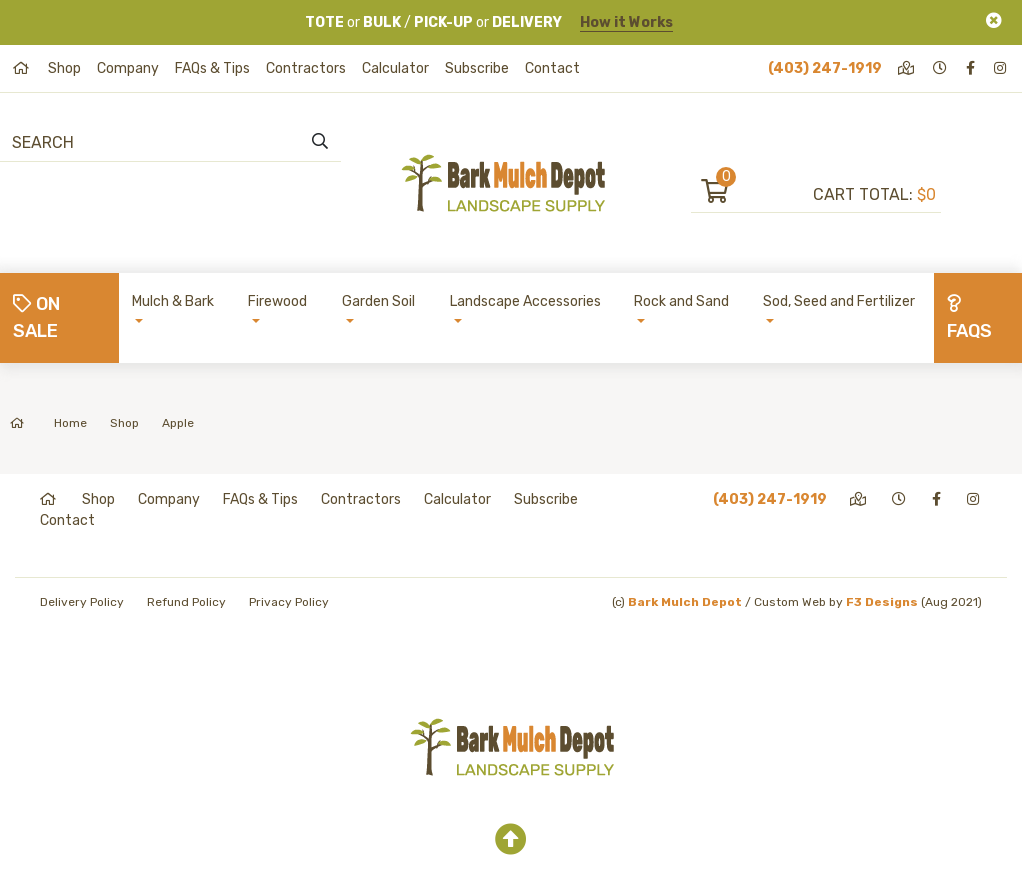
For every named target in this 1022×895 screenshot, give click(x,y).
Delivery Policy (82, 602)
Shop (64, 68)
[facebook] (972, 68)
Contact (552, 68)
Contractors (306, 68)
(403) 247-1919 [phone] (825, 68)
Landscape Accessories (525, 301)
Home (48, 423)
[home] (22, 68)
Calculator (395, 68)
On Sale (36, 317)
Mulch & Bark (173, 301)
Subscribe (477, 68)
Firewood (277, 301)
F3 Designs (882, 602)
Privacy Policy (289, 602)
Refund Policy (186, 602)
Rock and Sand (681, 301)
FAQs (969, 318)
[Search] (121, 142)
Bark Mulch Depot (685, 602)
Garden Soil (378, 301)
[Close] (994, 20)
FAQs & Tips (212, 68)
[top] (511, 840)
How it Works (626, 22)
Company (128, 68)
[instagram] (1001, 68)
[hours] (941, 68)
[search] (320, 142)
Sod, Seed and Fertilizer (839, 301)
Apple (178, 423)
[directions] (907, 68)
